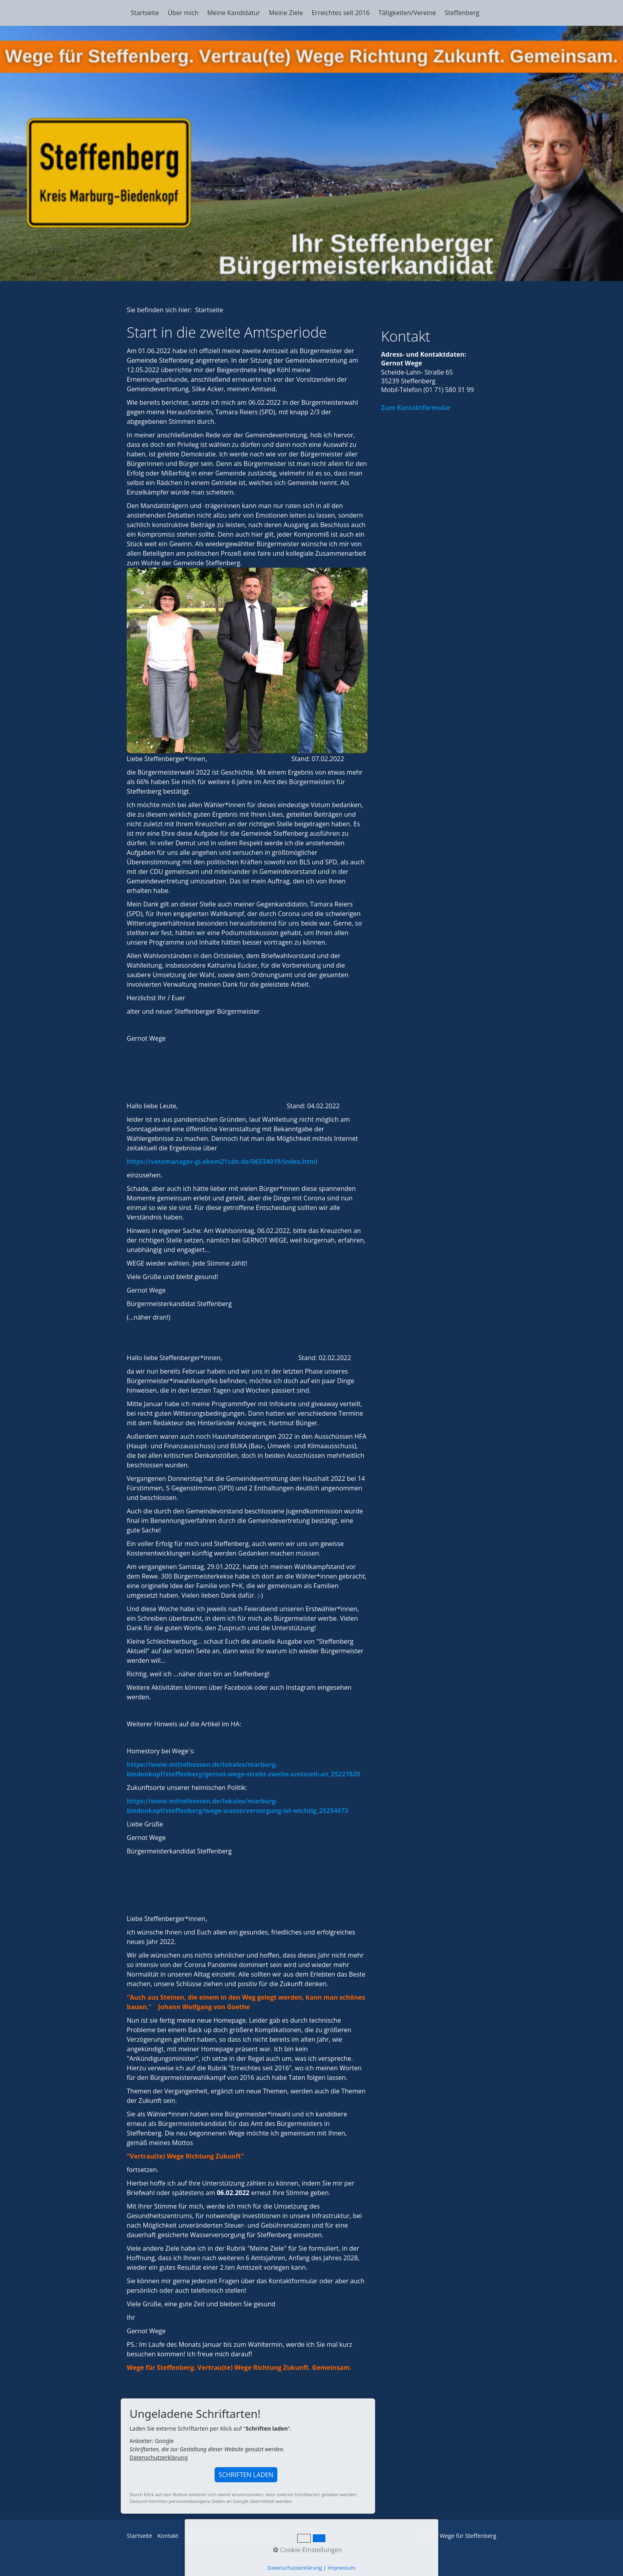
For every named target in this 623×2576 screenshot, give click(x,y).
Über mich (183, 12)
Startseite (145, 12)
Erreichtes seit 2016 (341, 12)
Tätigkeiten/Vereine (407, 12)
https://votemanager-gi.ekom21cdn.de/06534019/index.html (222, 1161)
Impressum (263, 2535)
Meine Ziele (286, 12)
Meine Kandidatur (233, 12)
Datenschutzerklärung (159, 2457)
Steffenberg (462, 12)
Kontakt (168, 2535)
